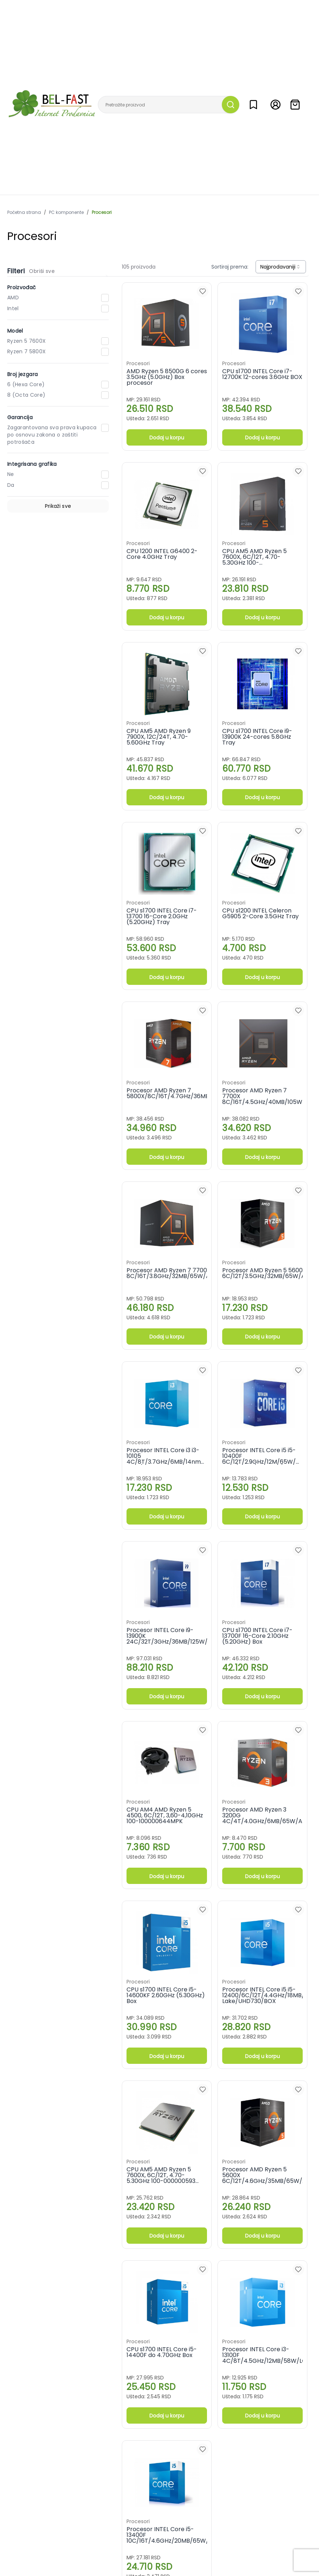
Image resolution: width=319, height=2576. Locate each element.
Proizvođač (21, 287)
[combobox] (281, 266)
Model (15, 330)
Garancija (20, 417)
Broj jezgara (22, 374)
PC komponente (66, 212)
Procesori (102, 212)
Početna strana (24, 212)
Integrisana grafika (32, 464)
